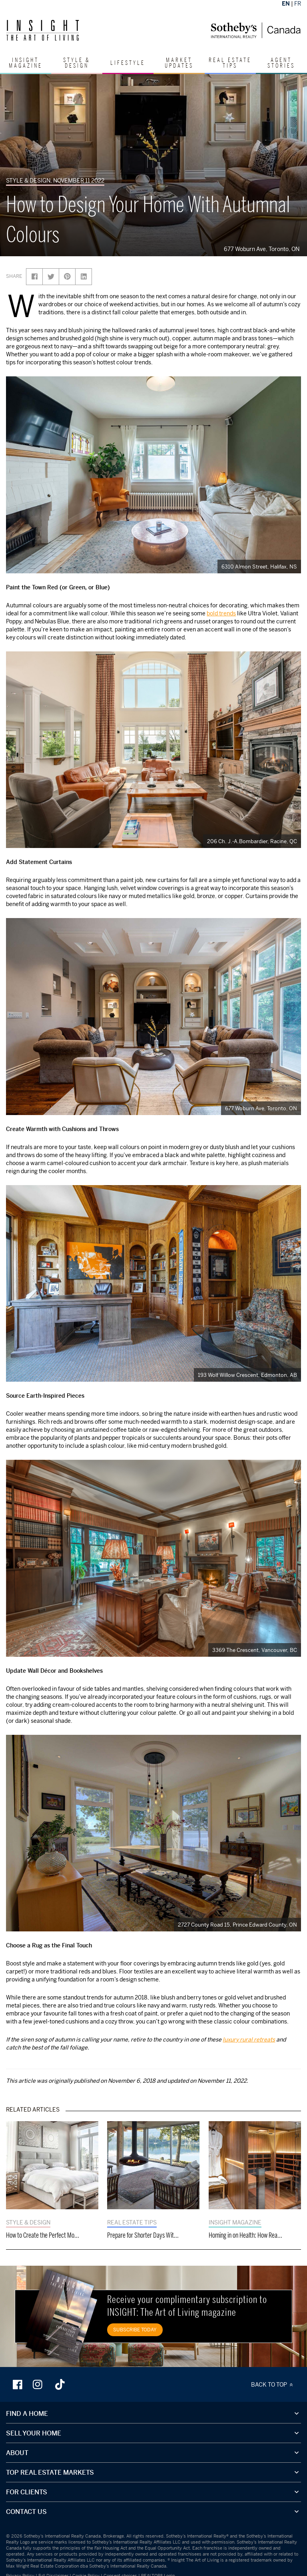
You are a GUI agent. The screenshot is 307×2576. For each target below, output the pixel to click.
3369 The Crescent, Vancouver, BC (254, 1650)
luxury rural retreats (249, 2039)
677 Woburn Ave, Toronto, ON (263, 248)
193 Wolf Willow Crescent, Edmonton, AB (247, 1375)
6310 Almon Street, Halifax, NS (259, 566)
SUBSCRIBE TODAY (135, 2330)
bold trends (221, 613)
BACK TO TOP (273, 2384)
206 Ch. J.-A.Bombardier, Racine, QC (252, 841)
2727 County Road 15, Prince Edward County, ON (237, 1924)
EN (286, 3)
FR (297, 3)
